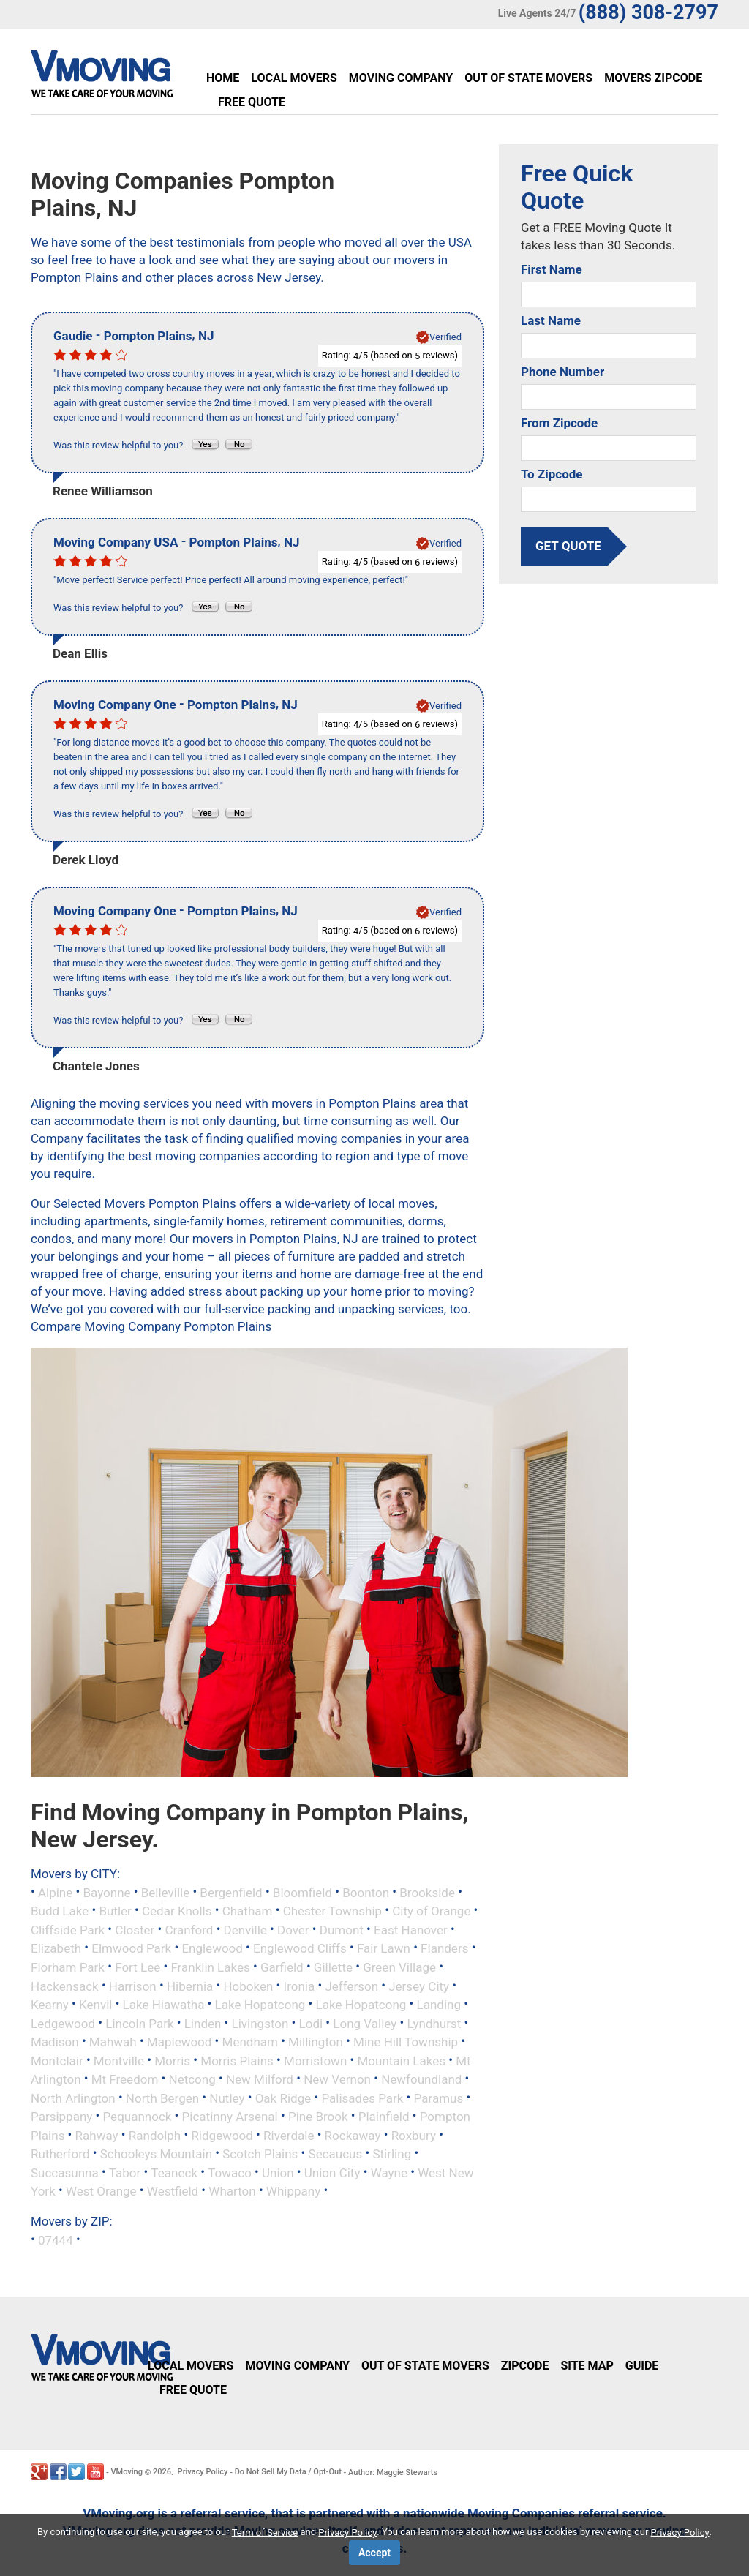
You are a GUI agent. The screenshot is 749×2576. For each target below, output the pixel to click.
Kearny (50, 2004)
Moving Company (401, 78)
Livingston (260, 2023)
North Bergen (162, 2097)
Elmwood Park (131, 1948)
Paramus (439, 2097)
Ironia (299, 1985)
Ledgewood (63, 2023)
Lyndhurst (434, 2023)
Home (222, 78)
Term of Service (265, 2532)
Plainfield (384, 2116)
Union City (332, 2172)
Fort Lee (137, 1967)
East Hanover (411, 1929)
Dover (293, 1929)
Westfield (172, 2191)
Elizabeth (56, 1948)
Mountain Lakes (401, 2060)
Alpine (55, 1892)
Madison (55, 2042)
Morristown (315, 2060)
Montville (119, 2060)
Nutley (226, 2097)
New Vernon (337, 2079)
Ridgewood (222, 2135)
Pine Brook (318, 2116)
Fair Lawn (383, 1948)
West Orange (101, 2191)
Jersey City (418, 1985)
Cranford (189, 1929)
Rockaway (353, 2135)
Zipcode (525, 2366)
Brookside (427, 1892)
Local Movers (293, 78)
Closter (134, 1929)
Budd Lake (60, 1911)
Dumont (342, 1929)
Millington (315, 2042)
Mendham (250, 2042)
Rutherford (60, 2154)
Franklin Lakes (209, 1967)
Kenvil (95, 2004)
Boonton (365, 1892)
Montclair (57, 2060)
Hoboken (248, 1985)
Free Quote (251, 102)
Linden (203, 2023)
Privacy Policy (203, 2472)
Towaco (230, 2172)
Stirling (391, 2154)
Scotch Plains (260, 2154)
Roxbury (413, 2135)
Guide (642, 2366)
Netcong (192, 2079)
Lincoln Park (139, 2023)
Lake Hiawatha (164, 2004)
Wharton (231, 2191)
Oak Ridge (283, 2097)
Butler (115, 1911)
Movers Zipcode (653, 78)
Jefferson (351, 1985)
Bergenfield (231, 1892)
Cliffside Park (68, 1929)
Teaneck (174, 2172)
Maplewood (179, 2042)
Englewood (212, 1948)
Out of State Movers (528, 78)
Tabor (124, 2172)
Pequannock (137, 2116)
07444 (55, 2239)
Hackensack (65, 1985)
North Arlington (73, 2097)
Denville (245, 1929)
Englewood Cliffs (300, 1948)
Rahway (96, 2135)
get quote (568, 545)
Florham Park (68, 1967)
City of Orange (431, 1911)
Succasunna (65, 2172)
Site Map (586, 2366)
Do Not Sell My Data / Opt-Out (288, 2472)
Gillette (333, 1967)
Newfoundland (421, 2079)
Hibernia (190, 1985)
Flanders (444, 1948)
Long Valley (364, 2023)
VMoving (126, 2472)
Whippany (293, 2191)
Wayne (389, 2172)
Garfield (282, 1967)
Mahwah (113, 2042)
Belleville (165, 1892)
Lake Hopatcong (260, 2004)
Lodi (311, 2023)
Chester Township (332, 1911)
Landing (439, 2004)
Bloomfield (302, 1892)
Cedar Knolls (177, 1911)
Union (278, 2172)
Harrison (133, 1985)
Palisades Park (362, 2097)
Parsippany (61, 2116)
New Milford (259, 2079)
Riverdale (288, 2135)
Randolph (155, 2135)
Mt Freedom (125, 2079)
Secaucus (336, 2154)
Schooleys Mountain (156, 2154)
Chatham (247, 1911)
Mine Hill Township (405, 2042)
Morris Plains (237, 2060)
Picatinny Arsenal (230, 2116)
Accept (374, 2552)
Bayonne (106, 1892)
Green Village (399, 1967)
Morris (172, 2060)
